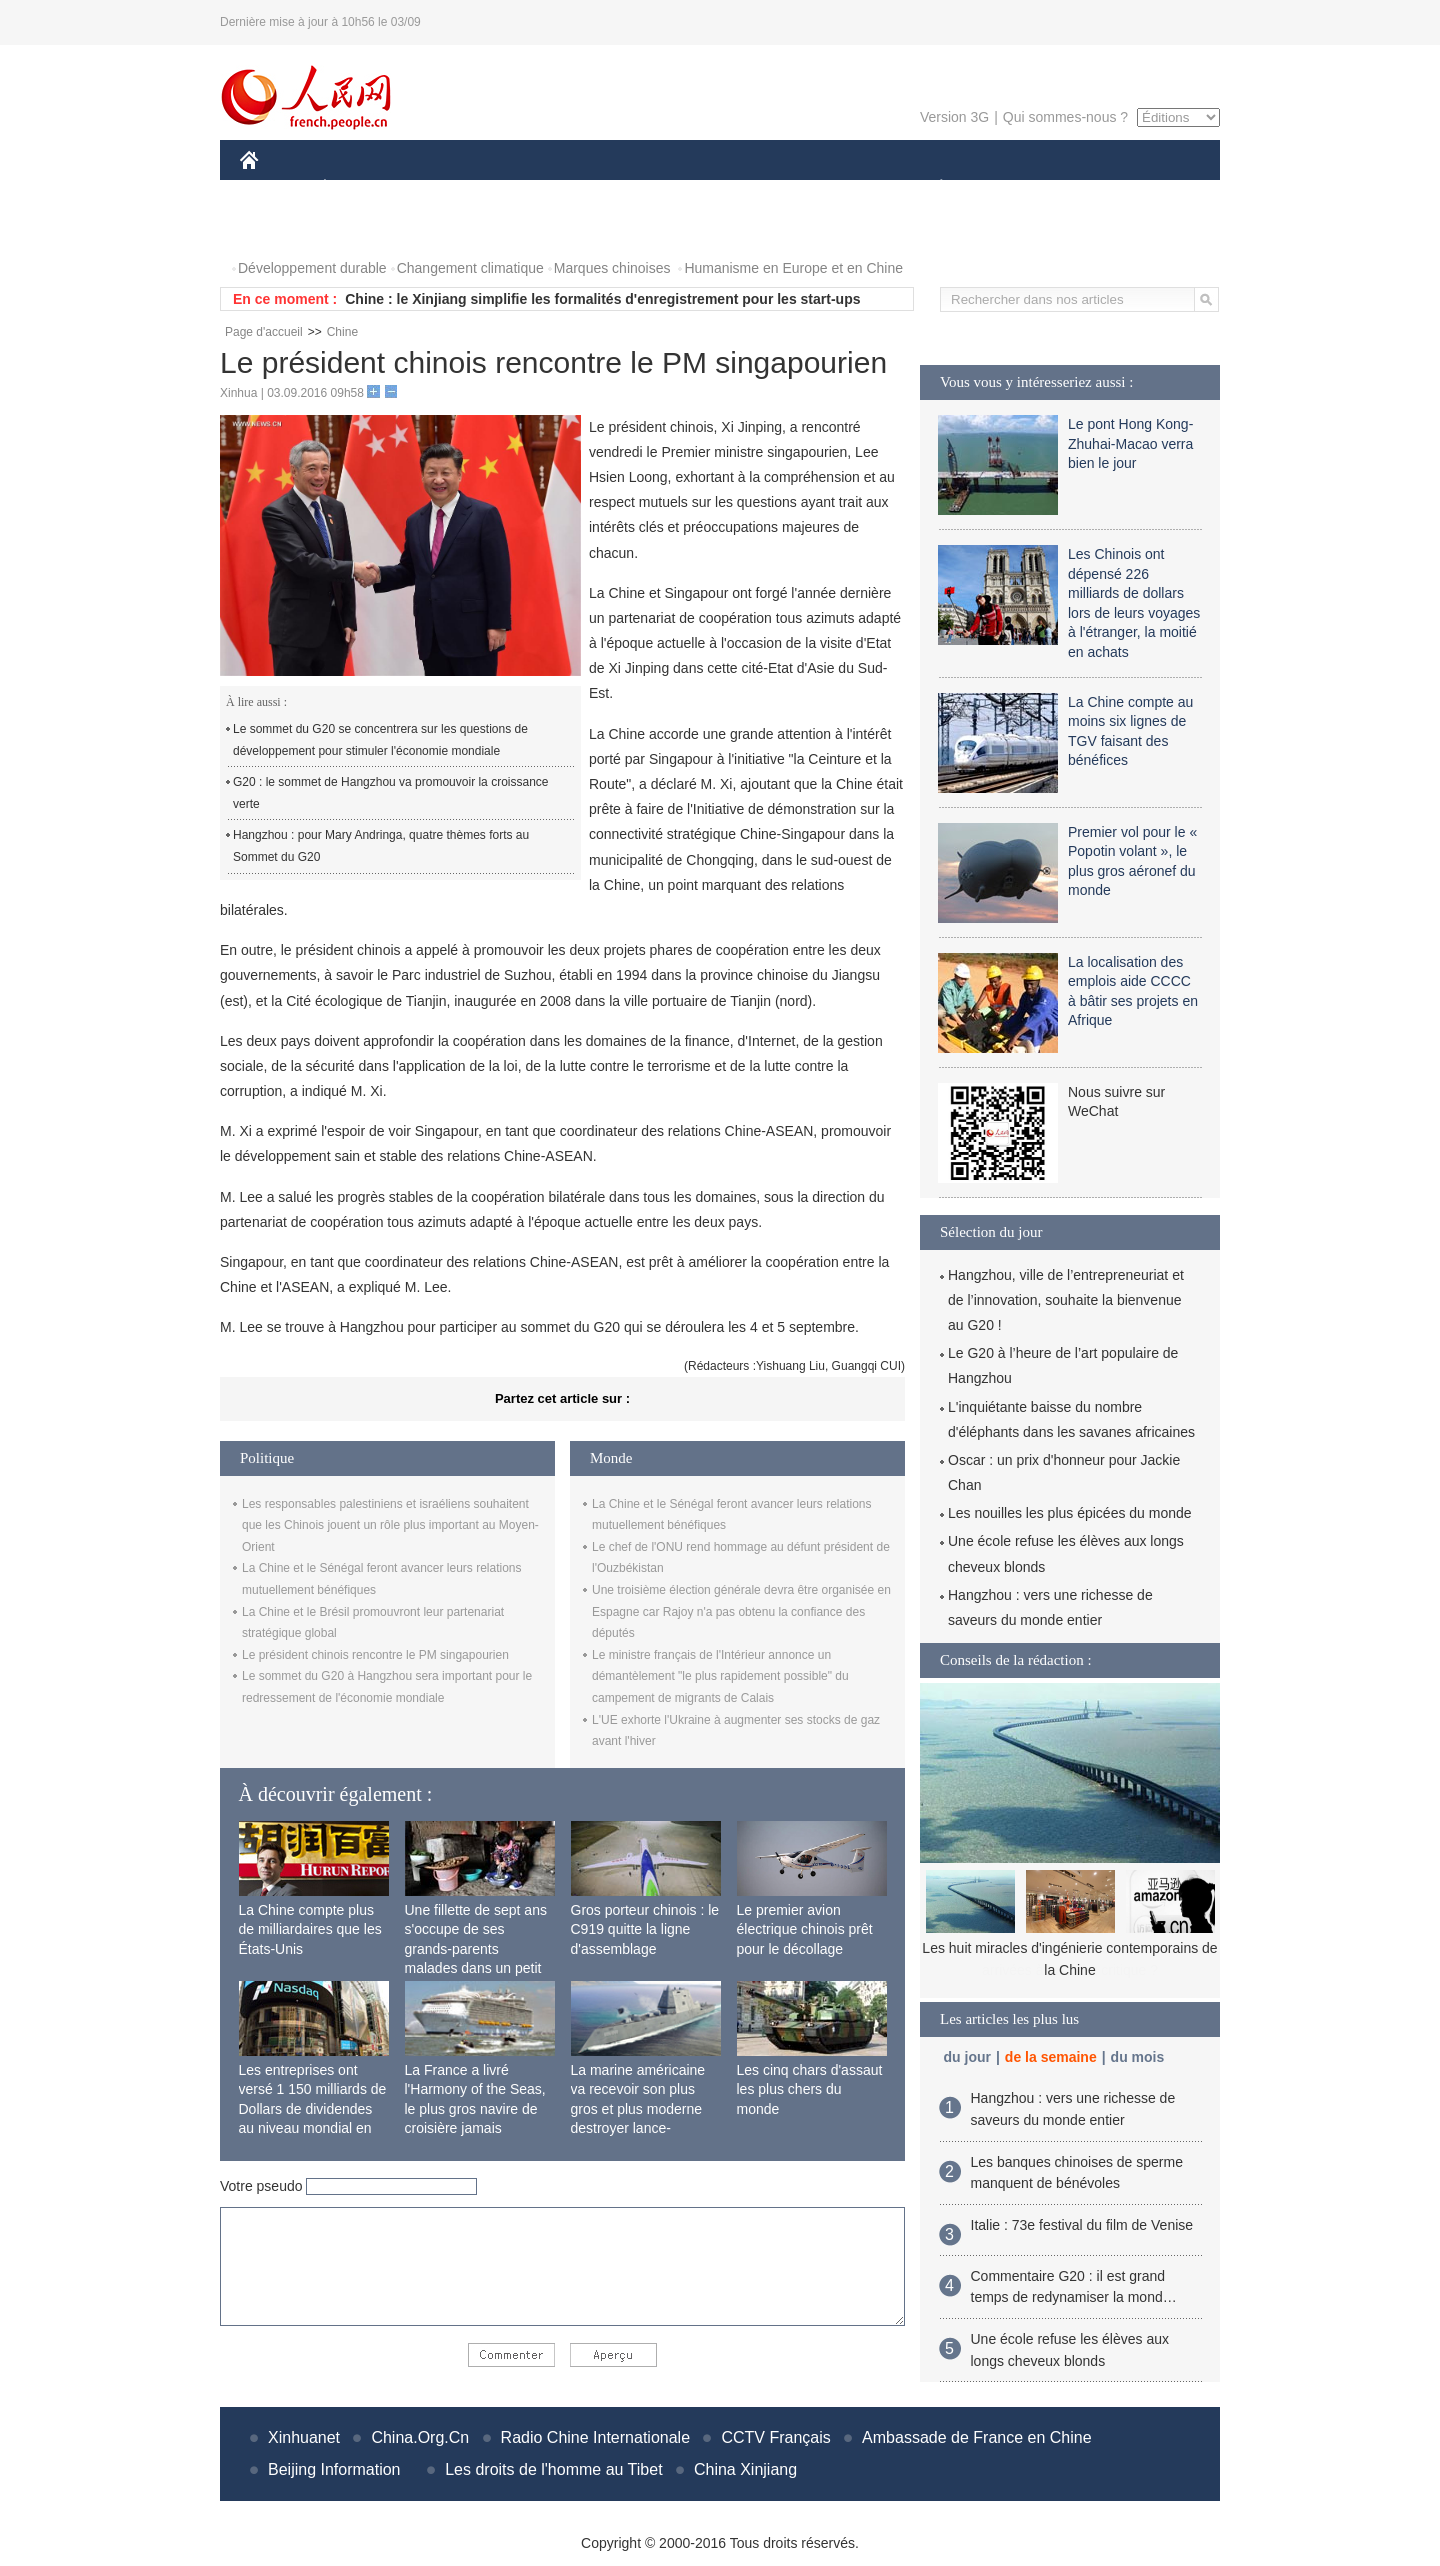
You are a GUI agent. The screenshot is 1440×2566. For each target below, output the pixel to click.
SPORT (1010, 188)
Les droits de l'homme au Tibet (553, 2469)
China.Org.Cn (420, 2437)
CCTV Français (775, 2437)
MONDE (452, 188)
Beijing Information (334, 2469)
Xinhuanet (304, 2437)
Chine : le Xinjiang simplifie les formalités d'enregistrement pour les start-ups (602, 299)
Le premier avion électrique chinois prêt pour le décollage (805, 1929)
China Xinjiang (745, 2469)
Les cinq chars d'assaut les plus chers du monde (810, 2089)
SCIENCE (624, 188)
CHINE (274, 188)
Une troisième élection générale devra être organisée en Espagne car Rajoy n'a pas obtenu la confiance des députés (741, 1611)
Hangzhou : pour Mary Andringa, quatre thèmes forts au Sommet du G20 (381, 846)
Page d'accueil (264, 332)
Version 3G (954, 117)
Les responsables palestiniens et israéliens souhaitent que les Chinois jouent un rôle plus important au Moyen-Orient (390, 1525)
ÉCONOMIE (361, 188)
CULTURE (714, 188)
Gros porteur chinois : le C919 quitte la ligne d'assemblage (645, 1929)
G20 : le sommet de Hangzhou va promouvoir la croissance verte (391, 793)
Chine (342, 332)
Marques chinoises (612, 268)
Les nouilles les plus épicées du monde (1070, 1513)
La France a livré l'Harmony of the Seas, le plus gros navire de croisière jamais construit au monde (475, 2109)
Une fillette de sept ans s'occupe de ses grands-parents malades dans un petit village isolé (476, 1949)
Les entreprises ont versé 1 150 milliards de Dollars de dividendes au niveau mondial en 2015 (313, 2109)
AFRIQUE (536, 188)
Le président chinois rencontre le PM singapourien (375, 1655)
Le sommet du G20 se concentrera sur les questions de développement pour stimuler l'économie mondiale (380, 740)
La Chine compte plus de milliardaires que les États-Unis (310, 1929)
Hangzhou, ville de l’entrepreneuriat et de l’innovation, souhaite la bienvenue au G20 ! (1066, 1300)
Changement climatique (470, 268)
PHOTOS (281, 228)
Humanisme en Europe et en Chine (793, 268)
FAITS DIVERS (822, 188)
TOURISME (1096, 188)
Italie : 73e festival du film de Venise (1082, 2225)
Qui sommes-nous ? (1065, 117)
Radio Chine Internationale (595, 2437)
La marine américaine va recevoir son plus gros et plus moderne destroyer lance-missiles (638, 2109)
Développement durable (312, 268)
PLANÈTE (930, 188)
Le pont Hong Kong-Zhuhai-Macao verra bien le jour (1130, 443)
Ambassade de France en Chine (976, 2437)
